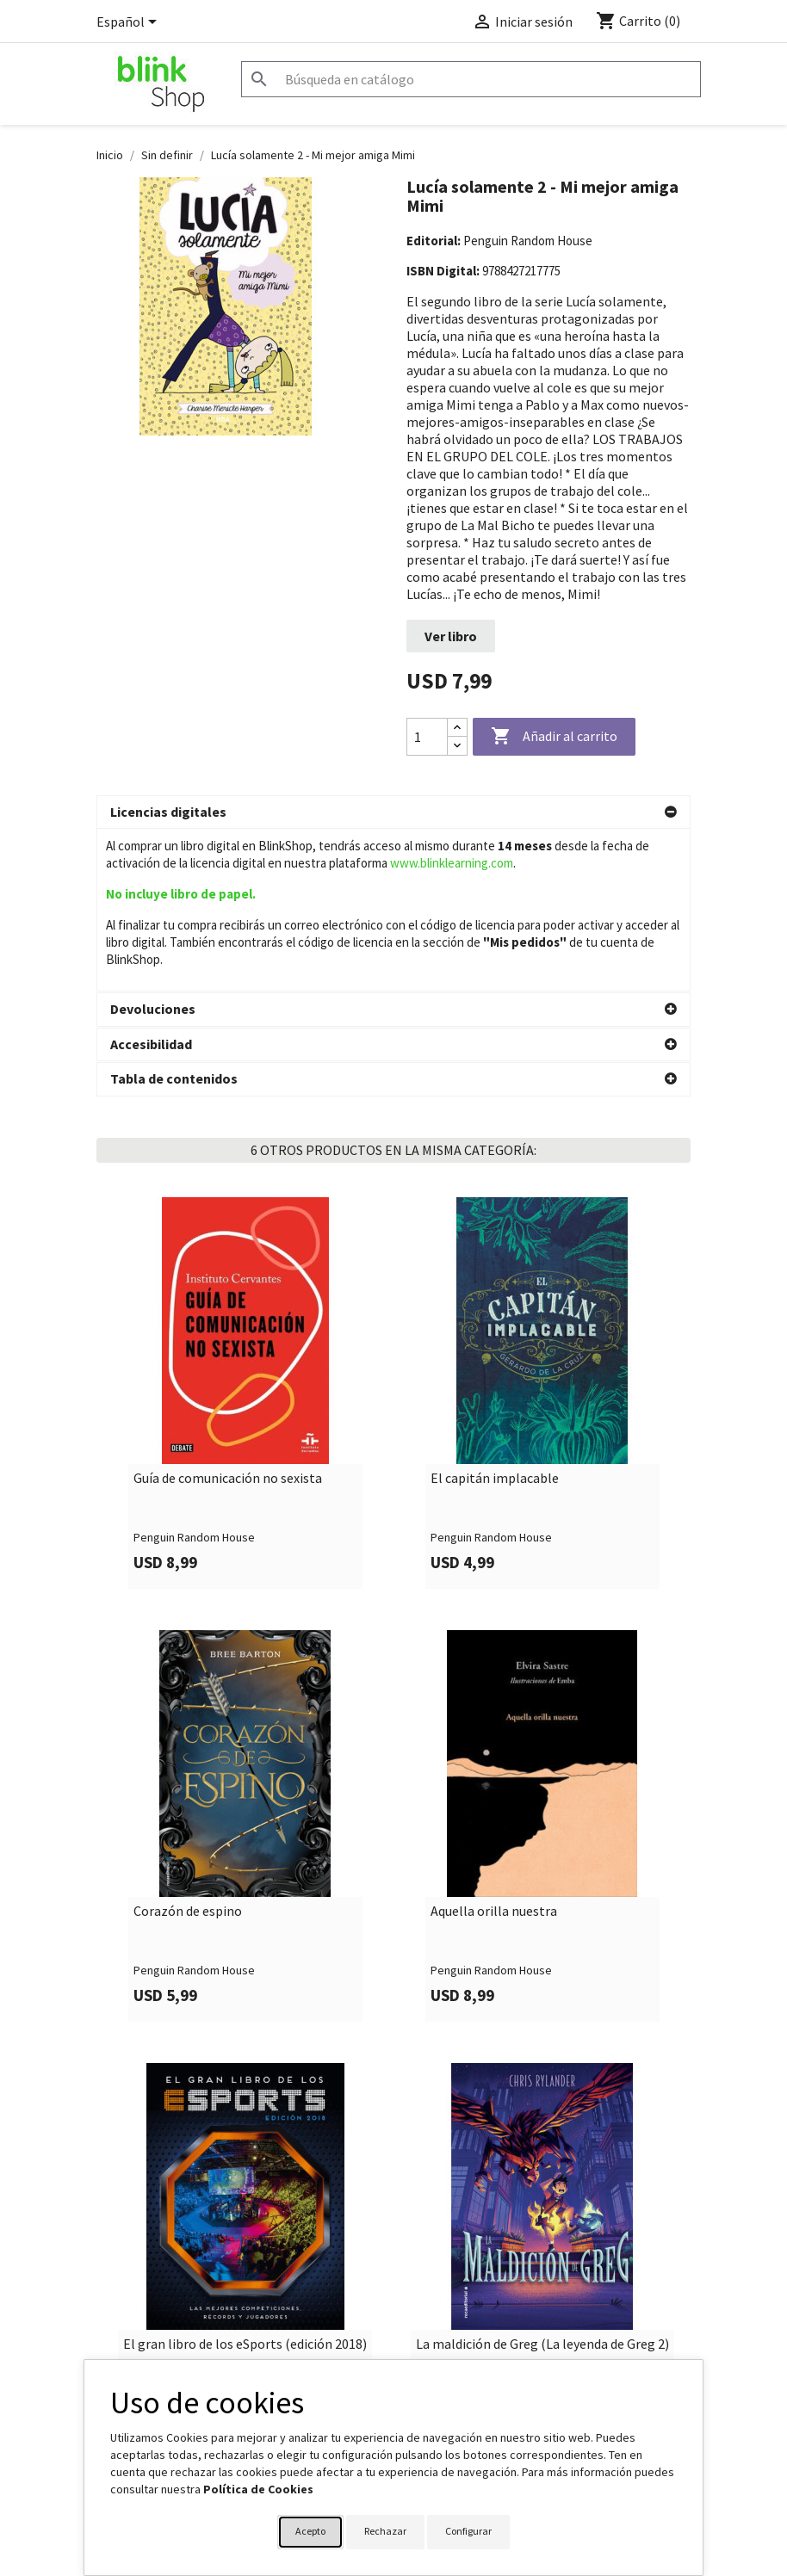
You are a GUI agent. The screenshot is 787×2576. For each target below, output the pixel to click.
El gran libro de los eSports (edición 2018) (245, 2182)
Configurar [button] (468, 2530)
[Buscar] (471, 79)
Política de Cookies (258, 2489)
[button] (393, 812)
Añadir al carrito (554, 737)
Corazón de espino (187, 1749)
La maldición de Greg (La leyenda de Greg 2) (542, 2182)
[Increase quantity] (457, 728)
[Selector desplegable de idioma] (129, 23)
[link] (245, 1231)
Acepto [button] (310, 2530)
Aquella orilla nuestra (494, 1749)
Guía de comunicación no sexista (227, 1317)
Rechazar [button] (385, 2530)
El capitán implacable (495, 1317)
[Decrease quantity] (457, 746)
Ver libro (450, 636)
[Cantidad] (427, 737)
